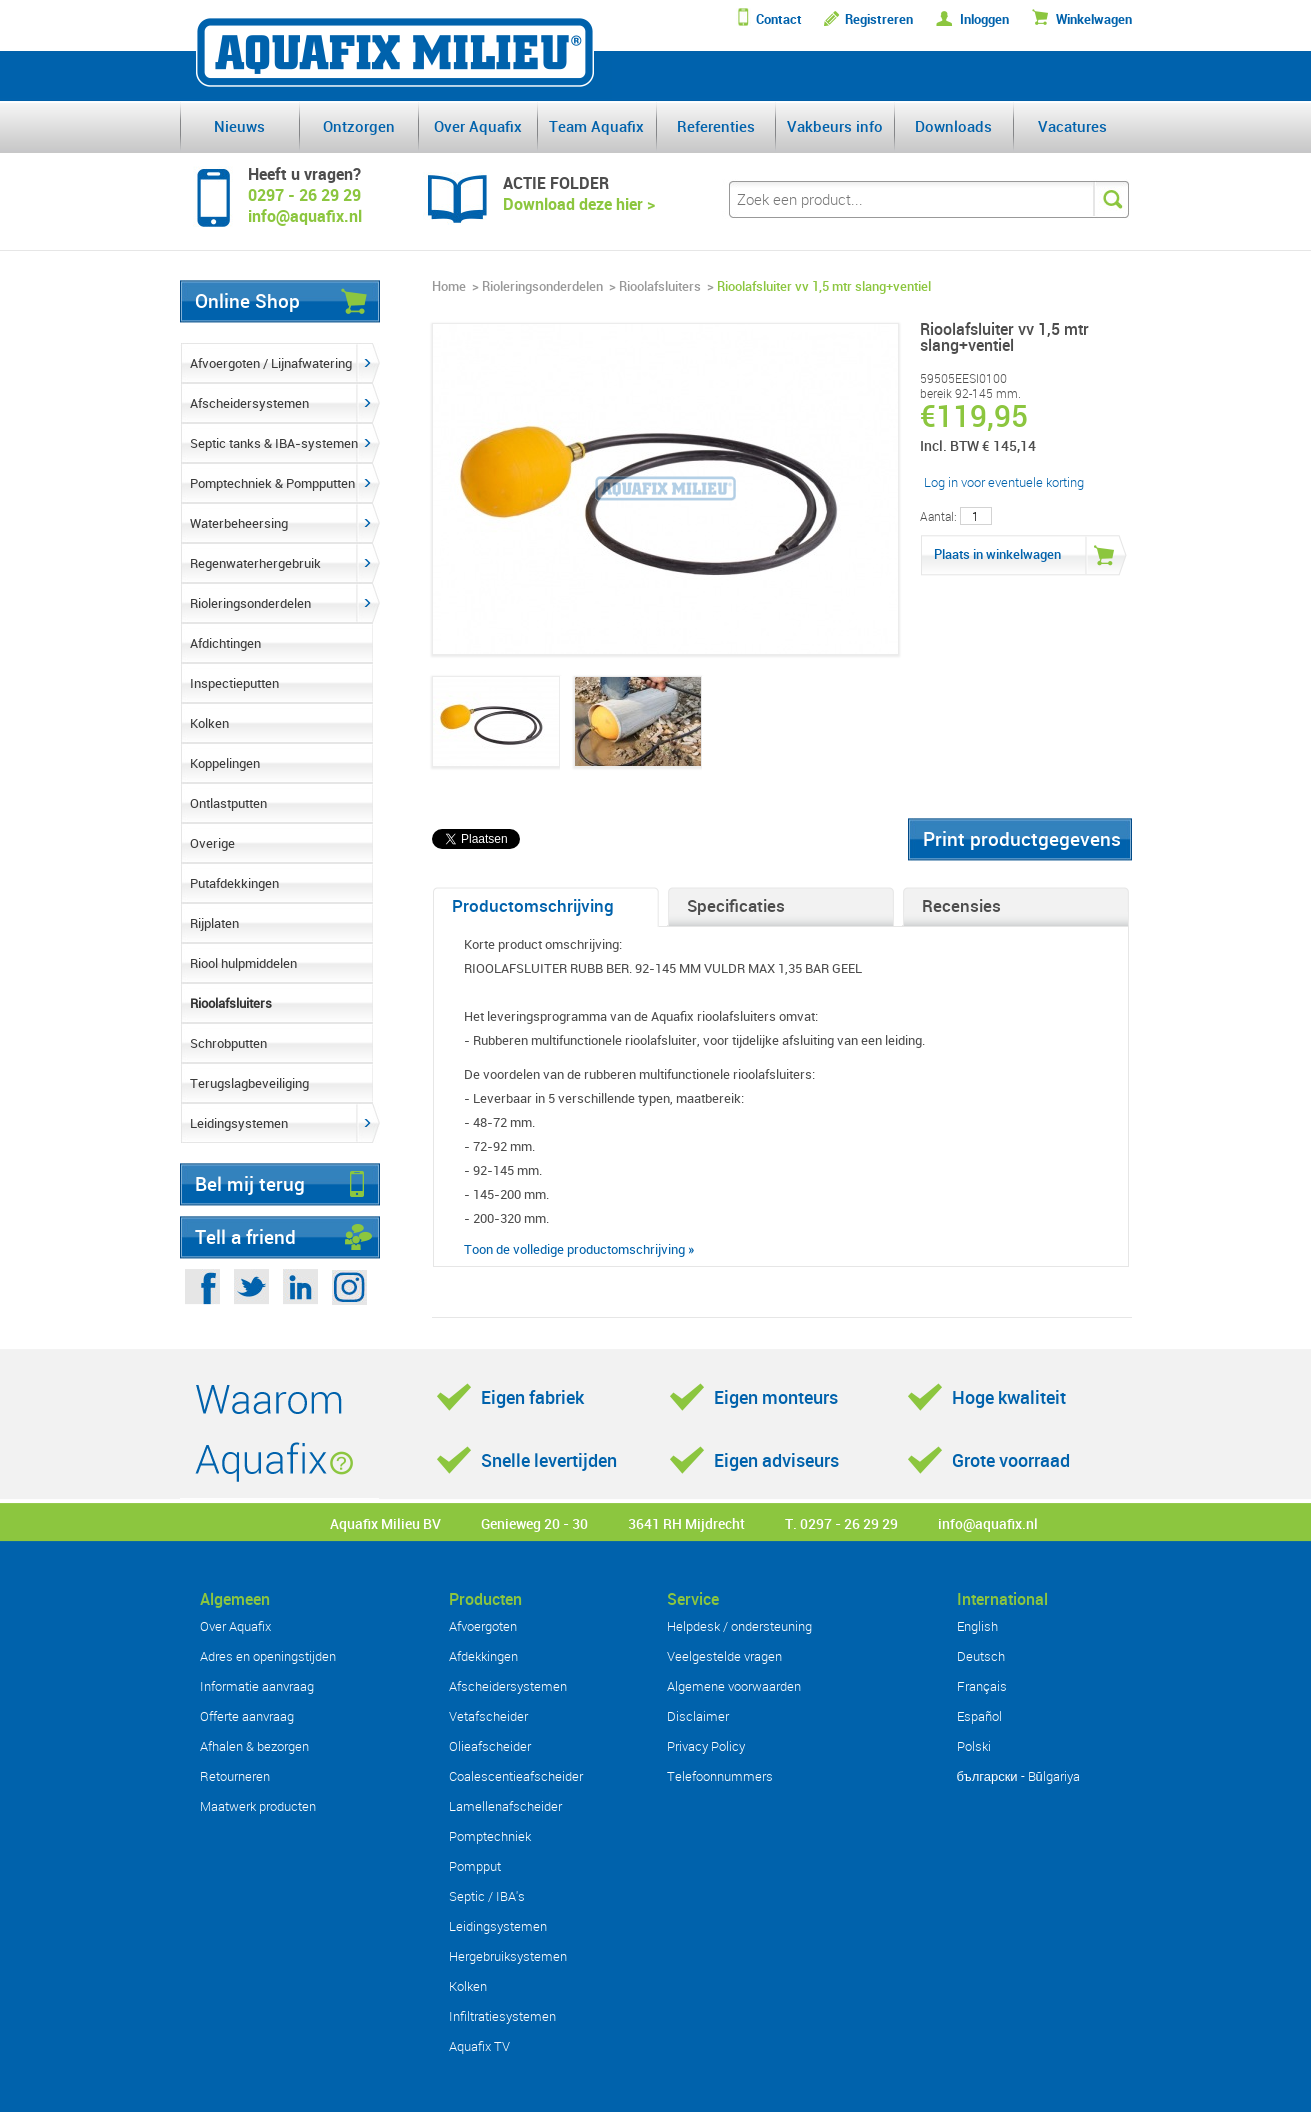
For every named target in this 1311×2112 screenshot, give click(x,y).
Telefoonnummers (720, 1776)
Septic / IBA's (487, 1896)
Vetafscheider (488, 1716)
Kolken (209, 723)
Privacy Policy (706, 1746)
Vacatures (1072, 126)
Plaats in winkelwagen (997, 554)
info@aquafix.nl (988, 1523)
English (977, 1626)
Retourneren (235, 1776)
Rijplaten (214, 923)
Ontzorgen (359, 126)
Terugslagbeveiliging (249, 1083)
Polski (974, 1746)
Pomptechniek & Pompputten (272, 483)
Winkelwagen (1094, 19)
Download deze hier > (579, 204)
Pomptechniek (490, 1836)
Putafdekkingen (234, 883)
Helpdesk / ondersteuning (739, 1626)
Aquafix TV (479, 2046)
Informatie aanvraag (257, 1686)
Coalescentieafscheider (516, 1776)
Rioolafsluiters (231, 1003)
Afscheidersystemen (249, 403)
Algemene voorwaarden (734, 1686)
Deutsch (981, 1656)
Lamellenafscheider (505, 1806)
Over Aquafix (478, 126)
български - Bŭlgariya (1018, 1776)
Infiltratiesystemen (502, 2016)
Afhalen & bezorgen (254, 1746)
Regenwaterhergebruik (255, 563)
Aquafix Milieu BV (385, 1523)
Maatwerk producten (258, 1806)
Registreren (879, 19)
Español (979, 1716)
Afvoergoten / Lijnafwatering (271, 363)
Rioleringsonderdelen (250, 603)
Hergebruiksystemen (508, 1956)
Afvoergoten (483, 1626)
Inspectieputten (234, 683)
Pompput (475, 1866)
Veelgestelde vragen (724, 1656)
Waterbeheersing (239, 523)
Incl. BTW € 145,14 (978, 445)
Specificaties (736, 905)
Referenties (716, 126)
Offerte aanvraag (247, 1716)
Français (982, 1686)
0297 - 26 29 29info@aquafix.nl (305, 205)
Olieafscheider (490, 1746)
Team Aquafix (596, 126)
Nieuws (239, 126)
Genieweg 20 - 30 (534, 1523)
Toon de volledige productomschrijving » (579, 1249)
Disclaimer (698, 1716)
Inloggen (984, 19)
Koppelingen (225, 763)
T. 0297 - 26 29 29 (841, 1523)
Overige (212, 843)
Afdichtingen (225, 643)
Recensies (961, 905)
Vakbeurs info (835, 126)
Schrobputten (228, 1043)
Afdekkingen (483, 1656)
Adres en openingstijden (268, 1656)
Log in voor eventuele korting (1004, 482)
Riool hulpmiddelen (243, 963)
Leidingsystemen (239, 1123)
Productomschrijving (533, 905)
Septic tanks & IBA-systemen (274, 443)
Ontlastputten (228, 803)
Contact (779, 19)
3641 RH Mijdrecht (686, 1523)
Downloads (953, 126)
